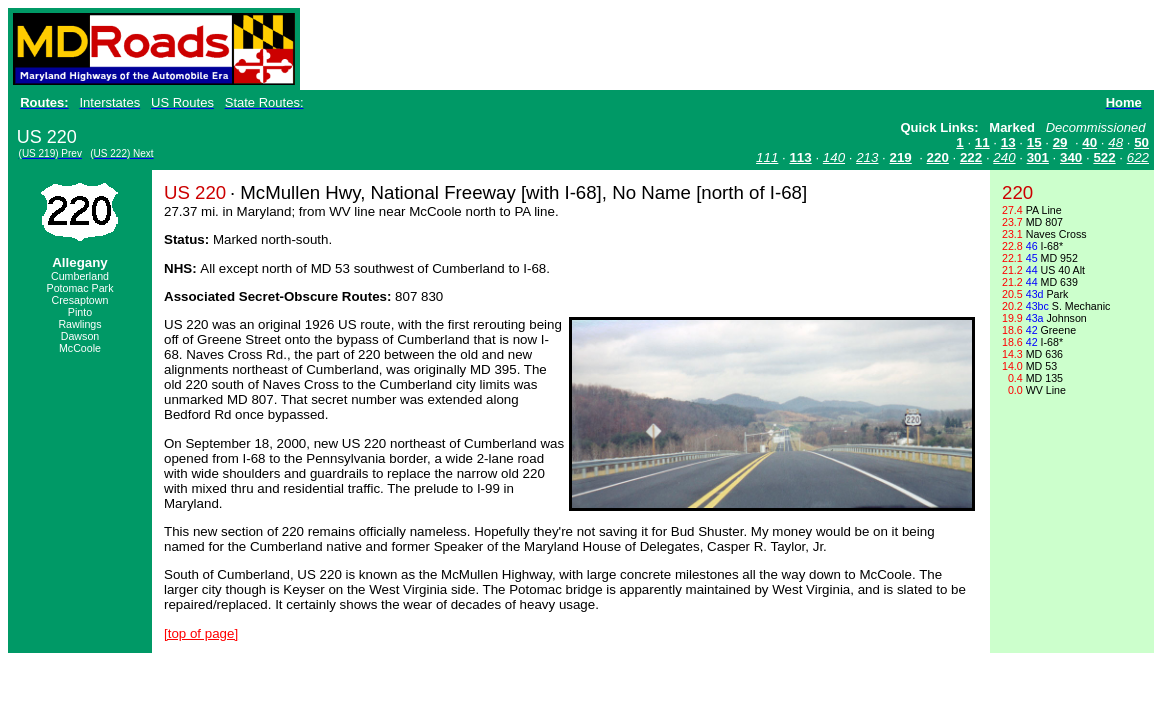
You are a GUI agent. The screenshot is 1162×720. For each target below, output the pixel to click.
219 (901, 157)
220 (938, 157)
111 (767, 157)
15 (1034, 142)
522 (1104, 157)
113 (800, 157)
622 (1138, 157)
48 (1115, 142)
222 (971, 157)
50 (1141, 142)
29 (1060, 142)
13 (1008, 142)
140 (834, 157)
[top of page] (201, 633)
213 (867, 157)
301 (1038, 157)
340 (1071, 157)
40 (1089, 142)
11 (982, 142)
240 (1004, 157)
